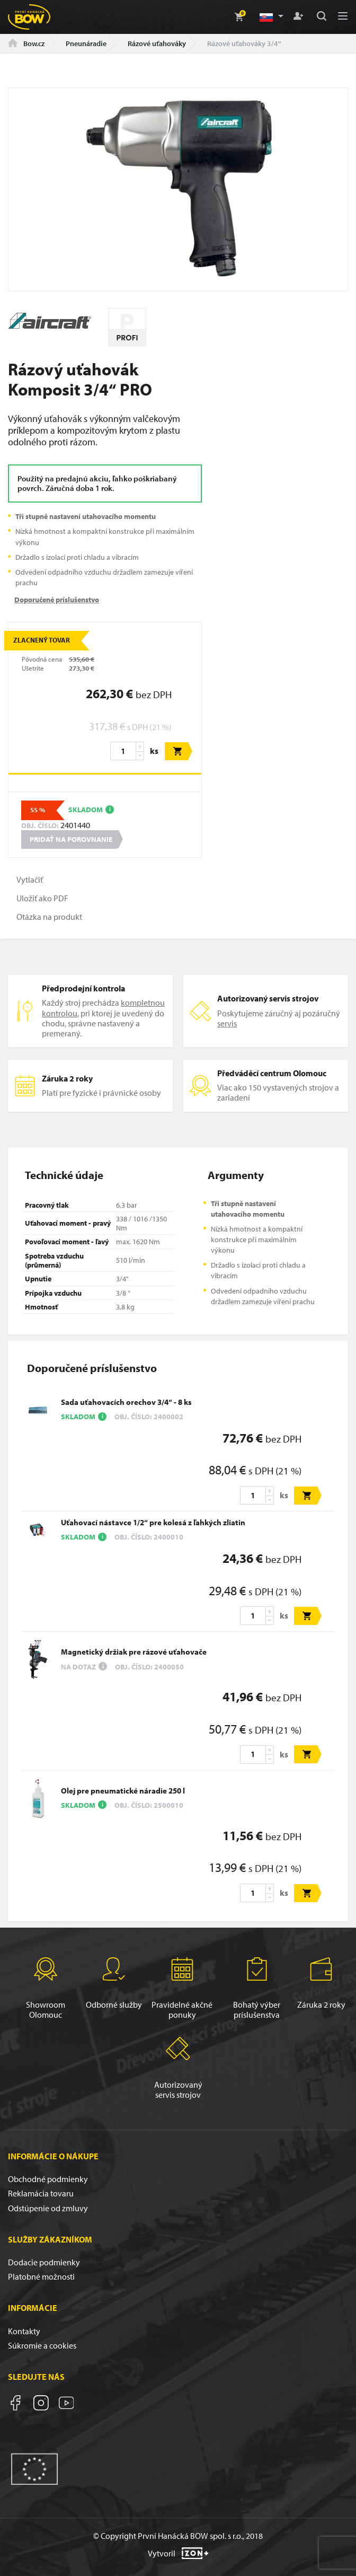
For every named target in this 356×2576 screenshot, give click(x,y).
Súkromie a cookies (42, 2345)
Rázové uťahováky (157, 43)
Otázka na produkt (49, 916)
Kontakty (24, 2331)
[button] (271, 17)
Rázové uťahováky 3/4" (244, 43)
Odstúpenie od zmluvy (48, 2208)
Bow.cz (26, 43)
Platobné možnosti (41, 2276)
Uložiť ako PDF (42, 898)
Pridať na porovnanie (71, 839)
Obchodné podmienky (48, 2179)
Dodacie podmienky (44, 2262)
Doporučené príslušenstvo (56, 599)
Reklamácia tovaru (41, 2193)
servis (227, 1023)
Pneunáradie (86, 43)
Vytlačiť (29, 879)
